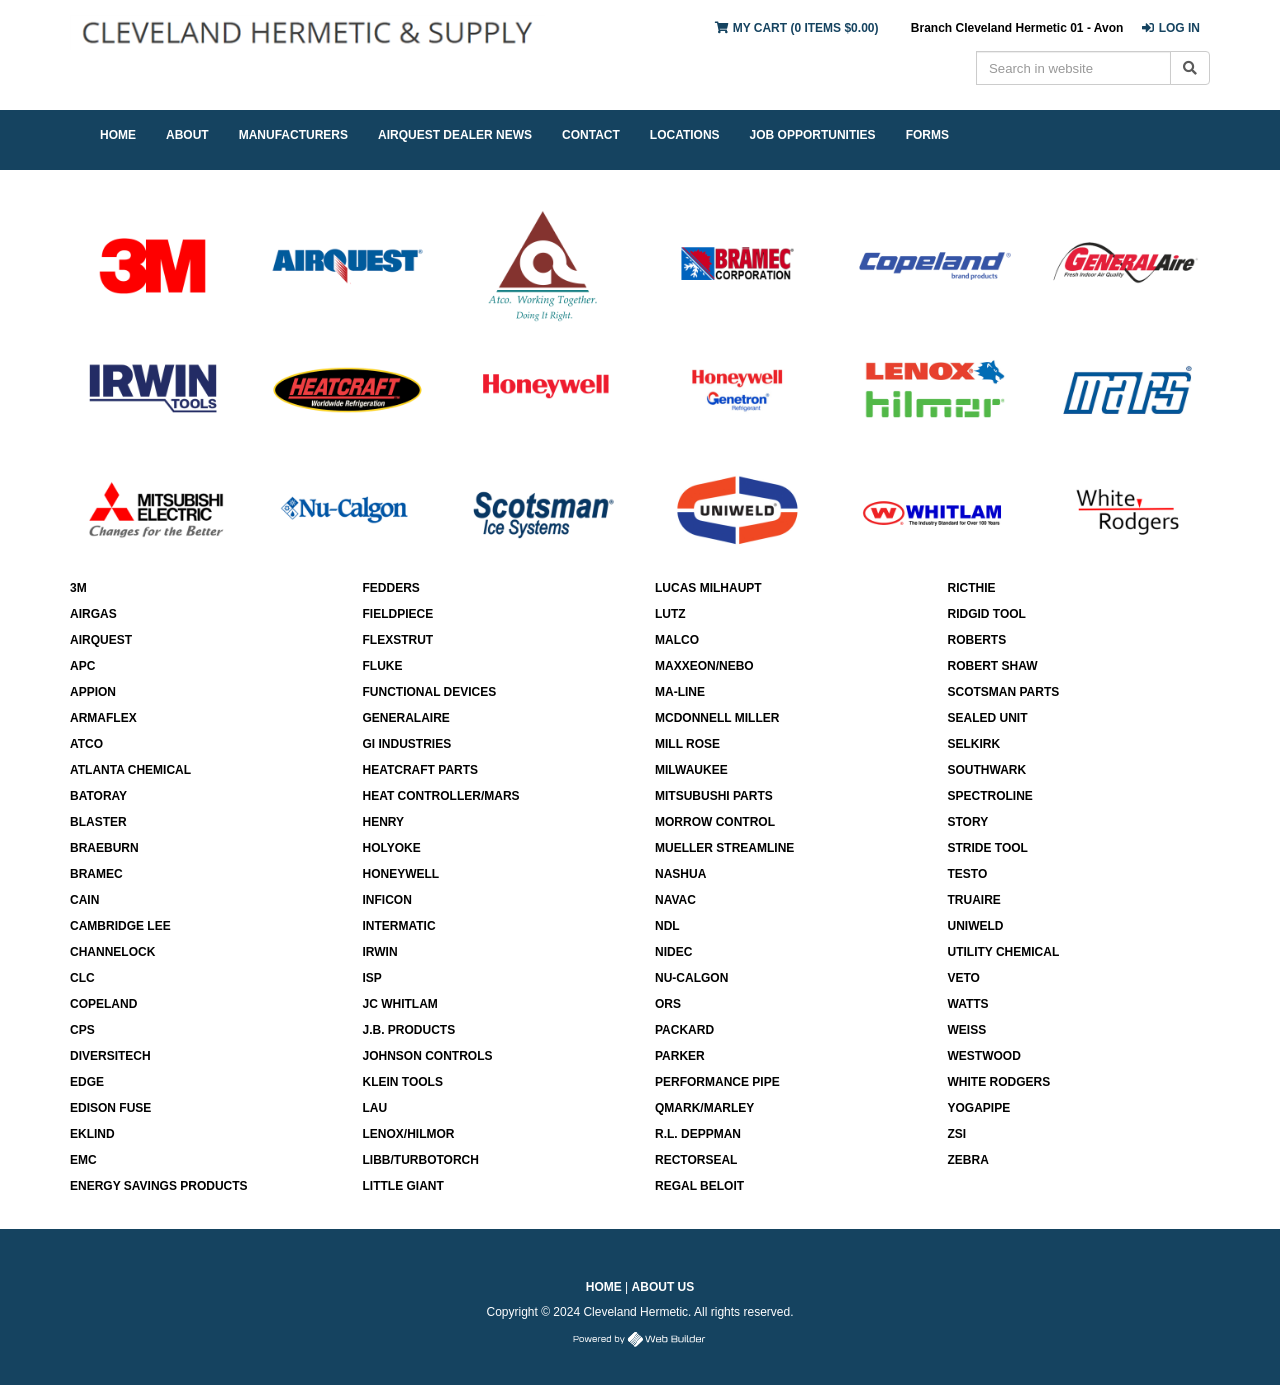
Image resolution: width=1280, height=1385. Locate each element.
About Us (663, 1287)
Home (604, 1287)
